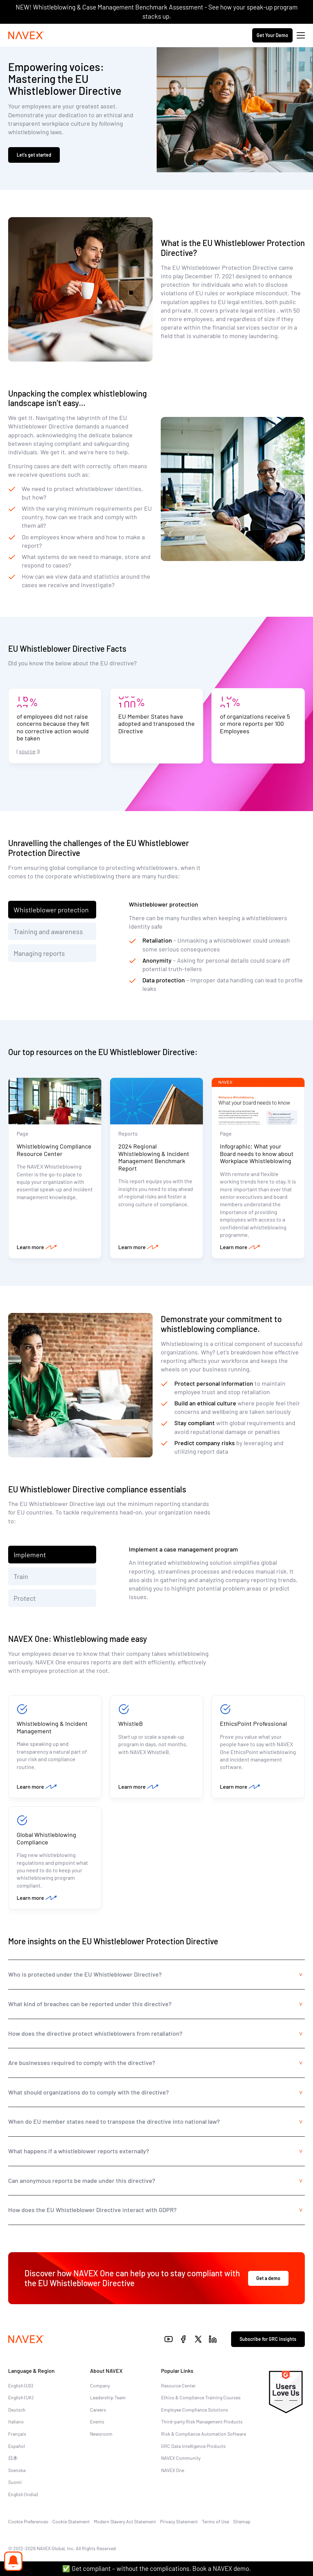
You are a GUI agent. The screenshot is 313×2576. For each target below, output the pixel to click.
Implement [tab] (30, 1554)
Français (17, 2434)
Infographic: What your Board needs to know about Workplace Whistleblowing (257, 1153)
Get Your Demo (272, 35)
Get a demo (268, 2278)
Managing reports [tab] (39, 953)
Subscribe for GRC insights (268, 2339)
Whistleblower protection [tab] (51, 910)
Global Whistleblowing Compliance (46, 1838)
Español (16, 2446)
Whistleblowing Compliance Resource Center (54, 1149)
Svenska (16, 2470)
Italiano (16, 2421)
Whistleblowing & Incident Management (52, 1727)
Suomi (15, 2482)
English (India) (23, 2494)
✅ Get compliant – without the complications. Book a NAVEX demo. (156, 2568)
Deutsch (16, 2410)
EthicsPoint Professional (253, 1723)
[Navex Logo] (26, 35)
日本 (13, 2458)
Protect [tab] (25, 1598)
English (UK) (20, 2397)
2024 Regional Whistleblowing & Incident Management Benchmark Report (153, 1157)
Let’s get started (34, 155)
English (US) (20, 2385)
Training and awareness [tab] (48, 931)
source (27, 751)
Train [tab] (21, 1576)
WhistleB (130, 1723)
